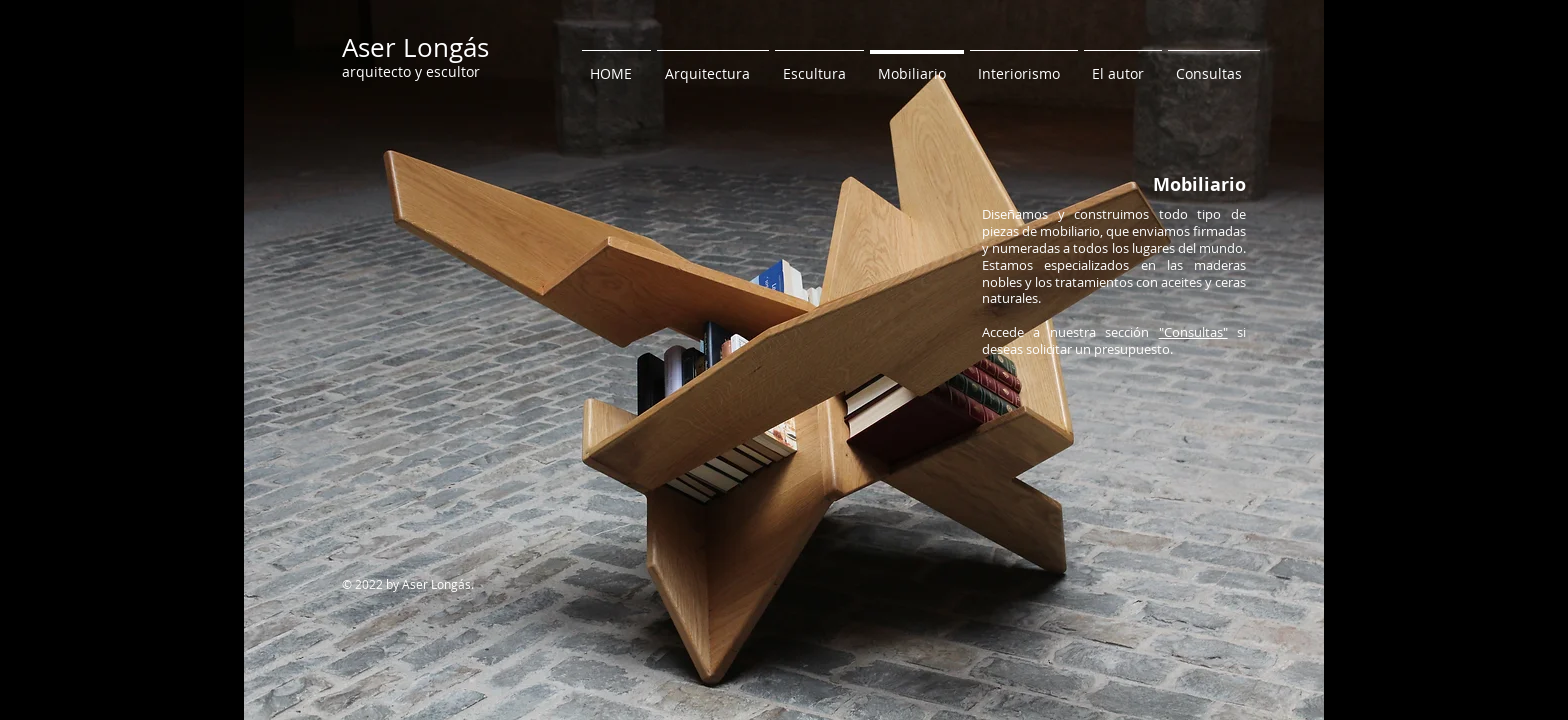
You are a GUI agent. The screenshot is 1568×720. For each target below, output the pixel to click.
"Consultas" (1193, 332)
